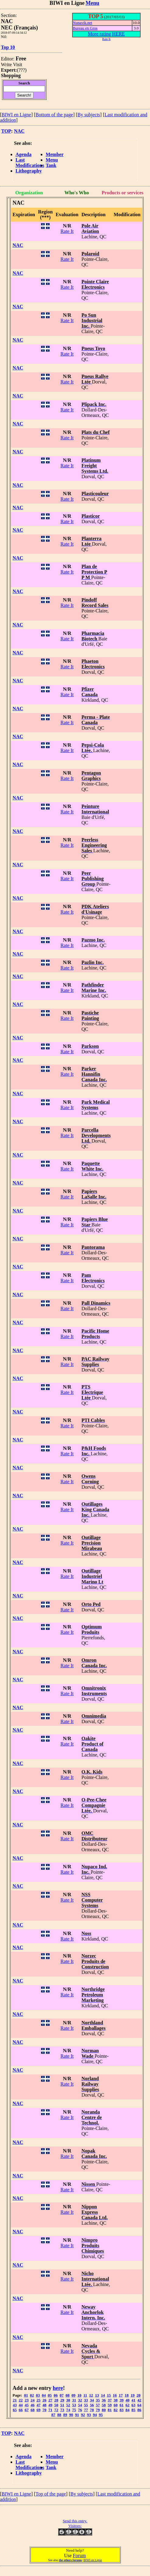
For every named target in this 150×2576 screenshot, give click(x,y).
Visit (17, 64)
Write (6, 64)
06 (56, 2395)
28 (56, 2400)
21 (15, 2400)
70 (44, 2409)
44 (21, 2405)
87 (53, 2414)
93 (89, 2414)
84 (127, 2409)
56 (92, 2405)
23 (27, 2400)
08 (67, 2395)
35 (98, 2400)
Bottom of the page (54, 114)
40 (127, 2400)
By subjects (89, 114)
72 (56, 2409)
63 (133, 2405)
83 (122, 2409)
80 (104, 2409)
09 (73, 2395)
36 (104, 2400)
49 (50, 2405)
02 (32, 2395)
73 (62, 2409)
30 (68, 2400)
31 (74, 2400)
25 (38, 2400)
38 (115, 2400)
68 (32, 2409)
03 (38, 2395)
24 (32, 2400)
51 (62, 2405)
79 (98, 2409)
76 (80, 2409)
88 (59, 2414)
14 (103, 2395)
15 (109, 2395)
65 (15, 2409)
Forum (79, 2555)
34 (92, 2400)
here (58, 2388)
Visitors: (75, 2525)
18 (127, 2395)
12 (91, 2395)
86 (139, 2409)
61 (122, 2405)
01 (26, 2395)
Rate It (67, 231)
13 (97, 2395)
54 (80, 2405)
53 (74, 2405)
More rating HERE (106, 33)
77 (86, 2409)
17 (121, 2395)
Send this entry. (75, 2521)
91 (77, 2414)
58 (104, 2405)
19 (132, 2395)
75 (74, 2409)
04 (44, 2395)
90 (71, 2414)
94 (95, 2414)
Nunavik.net (82, 22)
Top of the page (51, 2493)
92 (83, 2414)
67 (27, 2409)
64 (139, 2405)
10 (79, 2395)
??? (22, 70)
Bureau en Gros (85, 28)
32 (80, 2400)
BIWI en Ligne (16, 114)
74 (68, 2409)
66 (21, 2409)
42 (139, 2400)
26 (44, 2400)
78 (92, 2409)
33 (86, 2400)
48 (44, 2405)
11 (85, 2395)
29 (62, 2400)
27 (50, 2400)
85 (133, 2409)
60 (115, 2405)
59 (110, 2405)
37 (110, 2400)
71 (50, 2409)
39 (122, 2400)
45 (27, 2405)
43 (15, 2405)
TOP (6, 131)
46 (32, 2405)
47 (38, 2405)
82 (115, 2409)
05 (50, 2395)
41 (133, 2400)
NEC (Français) (19, 28)
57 (98, 2405)
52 (68, 2405)
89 (65, 2414)
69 (38, 2409)
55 (86, 2405)
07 (62, 2395)
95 (101, 2414)
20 (139, 2395)
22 (21, 2400)
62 (127, 2405)
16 (115, 2395)
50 (56, 2405)
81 (110, 2409)
